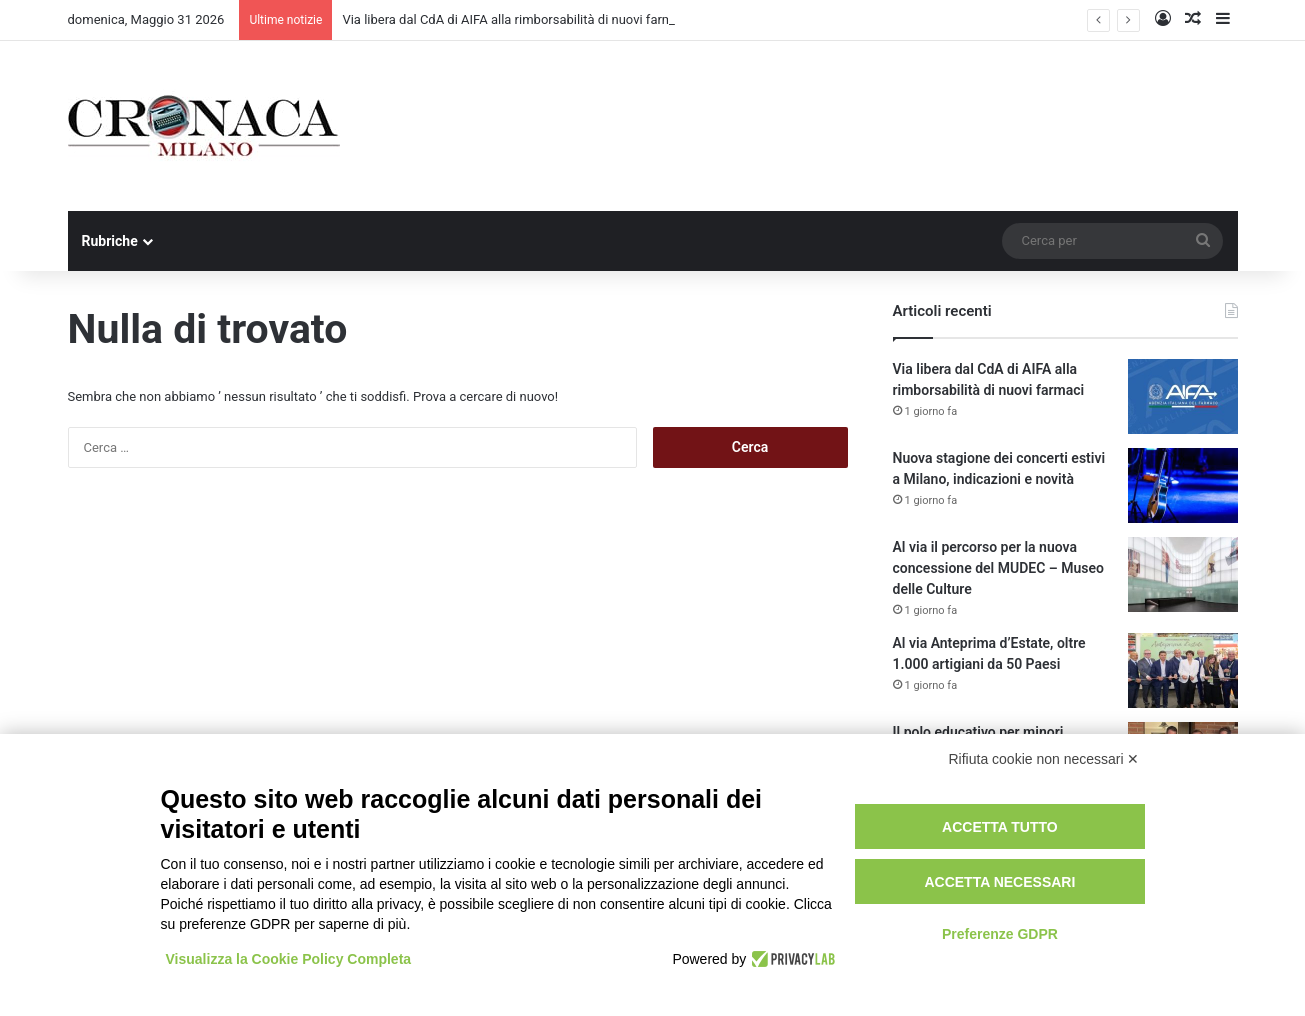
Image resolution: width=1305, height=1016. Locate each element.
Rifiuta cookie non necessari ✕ (1044, 759)
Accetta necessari (999, 882)
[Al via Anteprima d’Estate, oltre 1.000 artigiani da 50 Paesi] (1183, 670)
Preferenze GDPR (1000, 934)
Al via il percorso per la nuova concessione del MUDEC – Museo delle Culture (998, 568)
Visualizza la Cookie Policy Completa (289, 959)
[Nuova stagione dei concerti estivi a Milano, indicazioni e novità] (1183, 485)
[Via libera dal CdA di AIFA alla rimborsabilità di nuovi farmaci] (1183, 396)
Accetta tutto (1000, 827)
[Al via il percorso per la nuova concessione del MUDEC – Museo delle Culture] (1183, 574)
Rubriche (110, 241)
